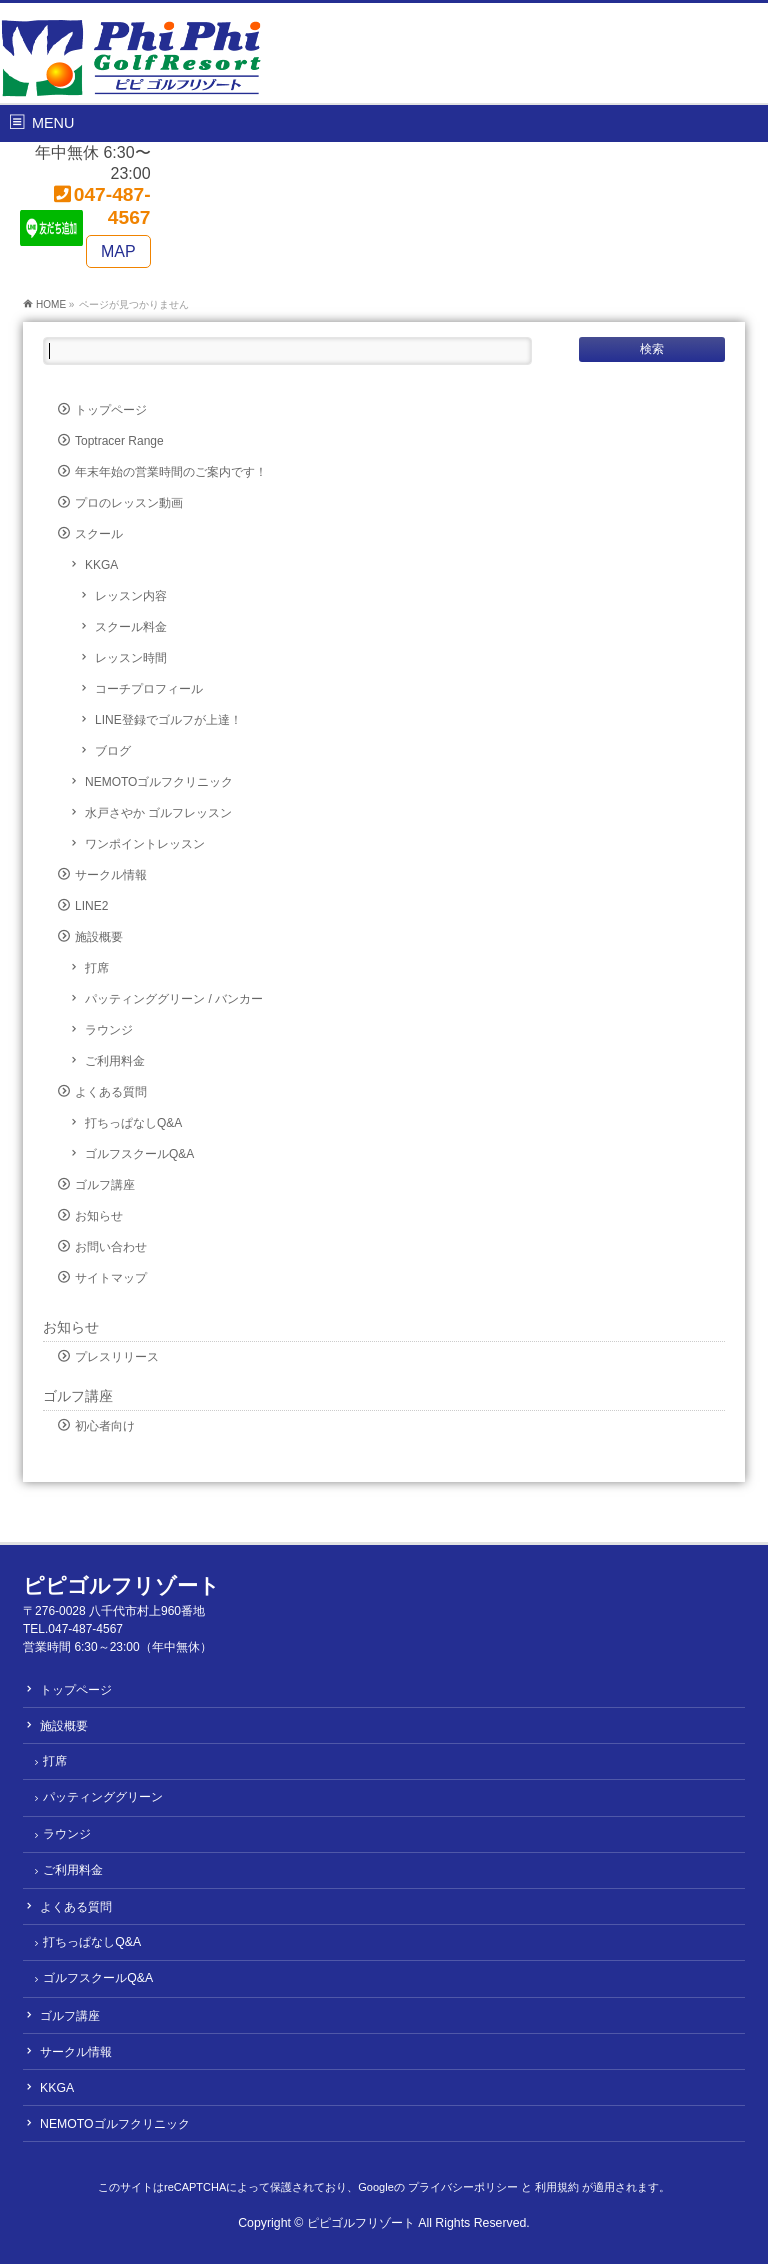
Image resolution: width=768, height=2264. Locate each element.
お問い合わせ (111, 1247)
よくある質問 (111, 1092)
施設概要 (99, 937)
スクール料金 (131, 627)
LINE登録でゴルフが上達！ (168, 720)
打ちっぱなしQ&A (133, 1123)
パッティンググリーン (103, 1797)
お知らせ (99, 1216)
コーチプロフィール (149, 689)
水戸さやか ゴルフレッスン (158, 813)
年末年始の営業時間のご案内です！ (171, 472)
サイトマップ (111, 1278)
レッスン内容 (131, 596)
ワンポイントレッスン (145, 844)
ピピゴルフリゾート (361, 2223)
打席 (97, 968)
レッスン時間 (131, 658)
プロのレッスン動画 (129, 503)
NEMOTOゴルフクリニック (159, 782)
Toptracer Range (119, 441)
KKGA (101, 565)
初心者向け (105, 1426)
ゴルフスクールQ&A (139, 1154)
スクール (99, 534)
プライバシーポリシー (463, 2187)
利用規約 (557, 2187)
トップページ (111, 410)
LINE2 (91, 906)
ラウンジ (109, 1030)
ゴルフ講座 (105, 1185)
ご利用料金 (115, 1061)
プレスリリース (117, 1357)
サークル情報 (111, 875)
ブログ (113, 751)
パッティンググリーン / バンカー (174, 999)
